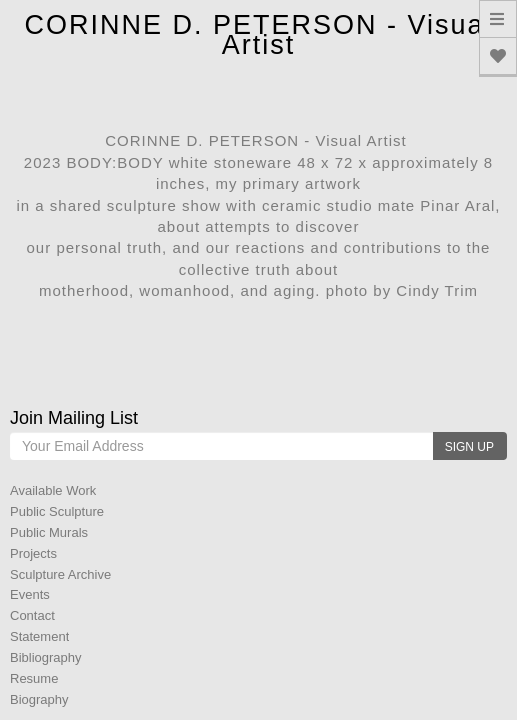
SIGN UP (469, 447)
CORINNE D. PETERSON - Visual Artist (258, 35)
